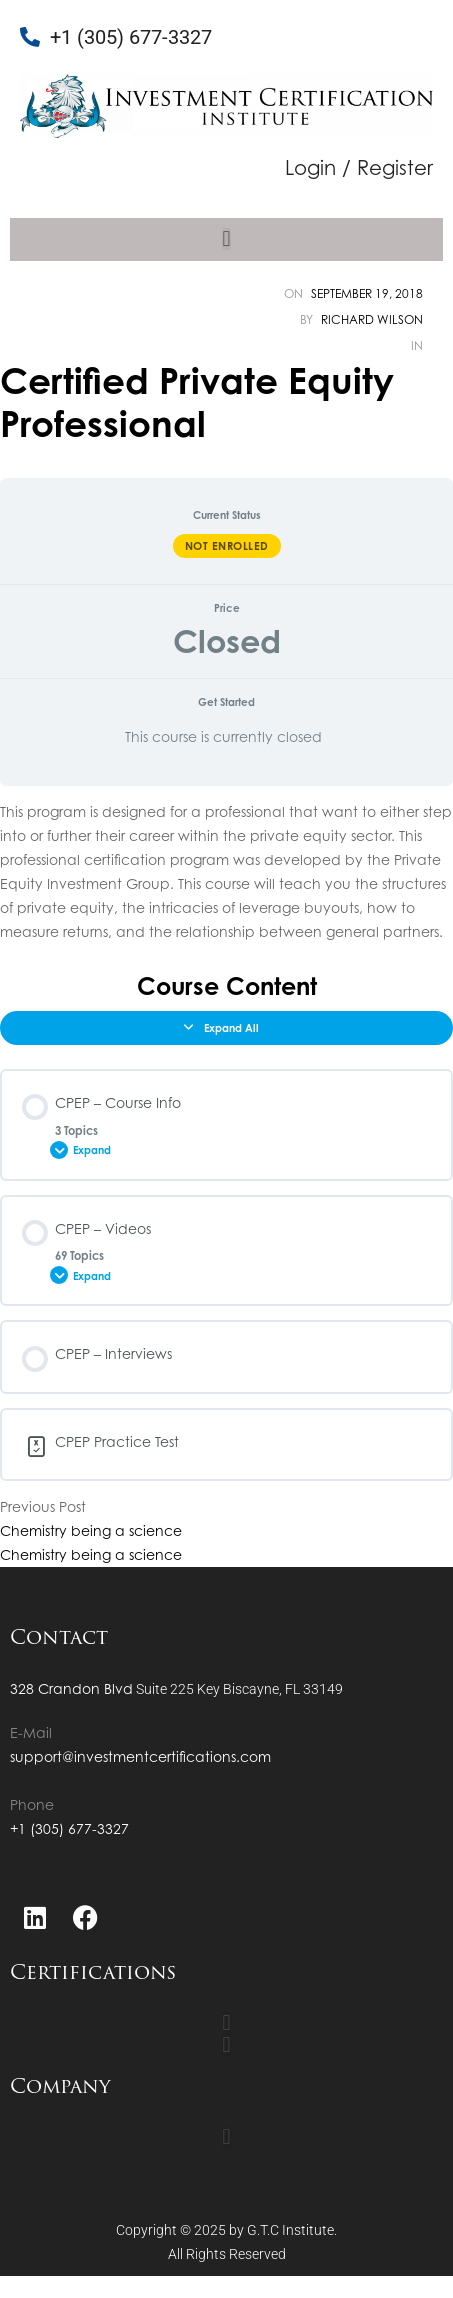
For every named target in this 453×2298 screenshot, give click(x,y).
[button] (226, 239)
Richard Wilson (372, 319)
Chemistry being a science (91, 1530)
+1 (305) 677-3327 (69, 1828)
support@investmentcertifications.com (140, 1756)
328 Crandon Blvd (71, 1688)
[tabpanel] (226, 872)
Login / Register (359, 167)
